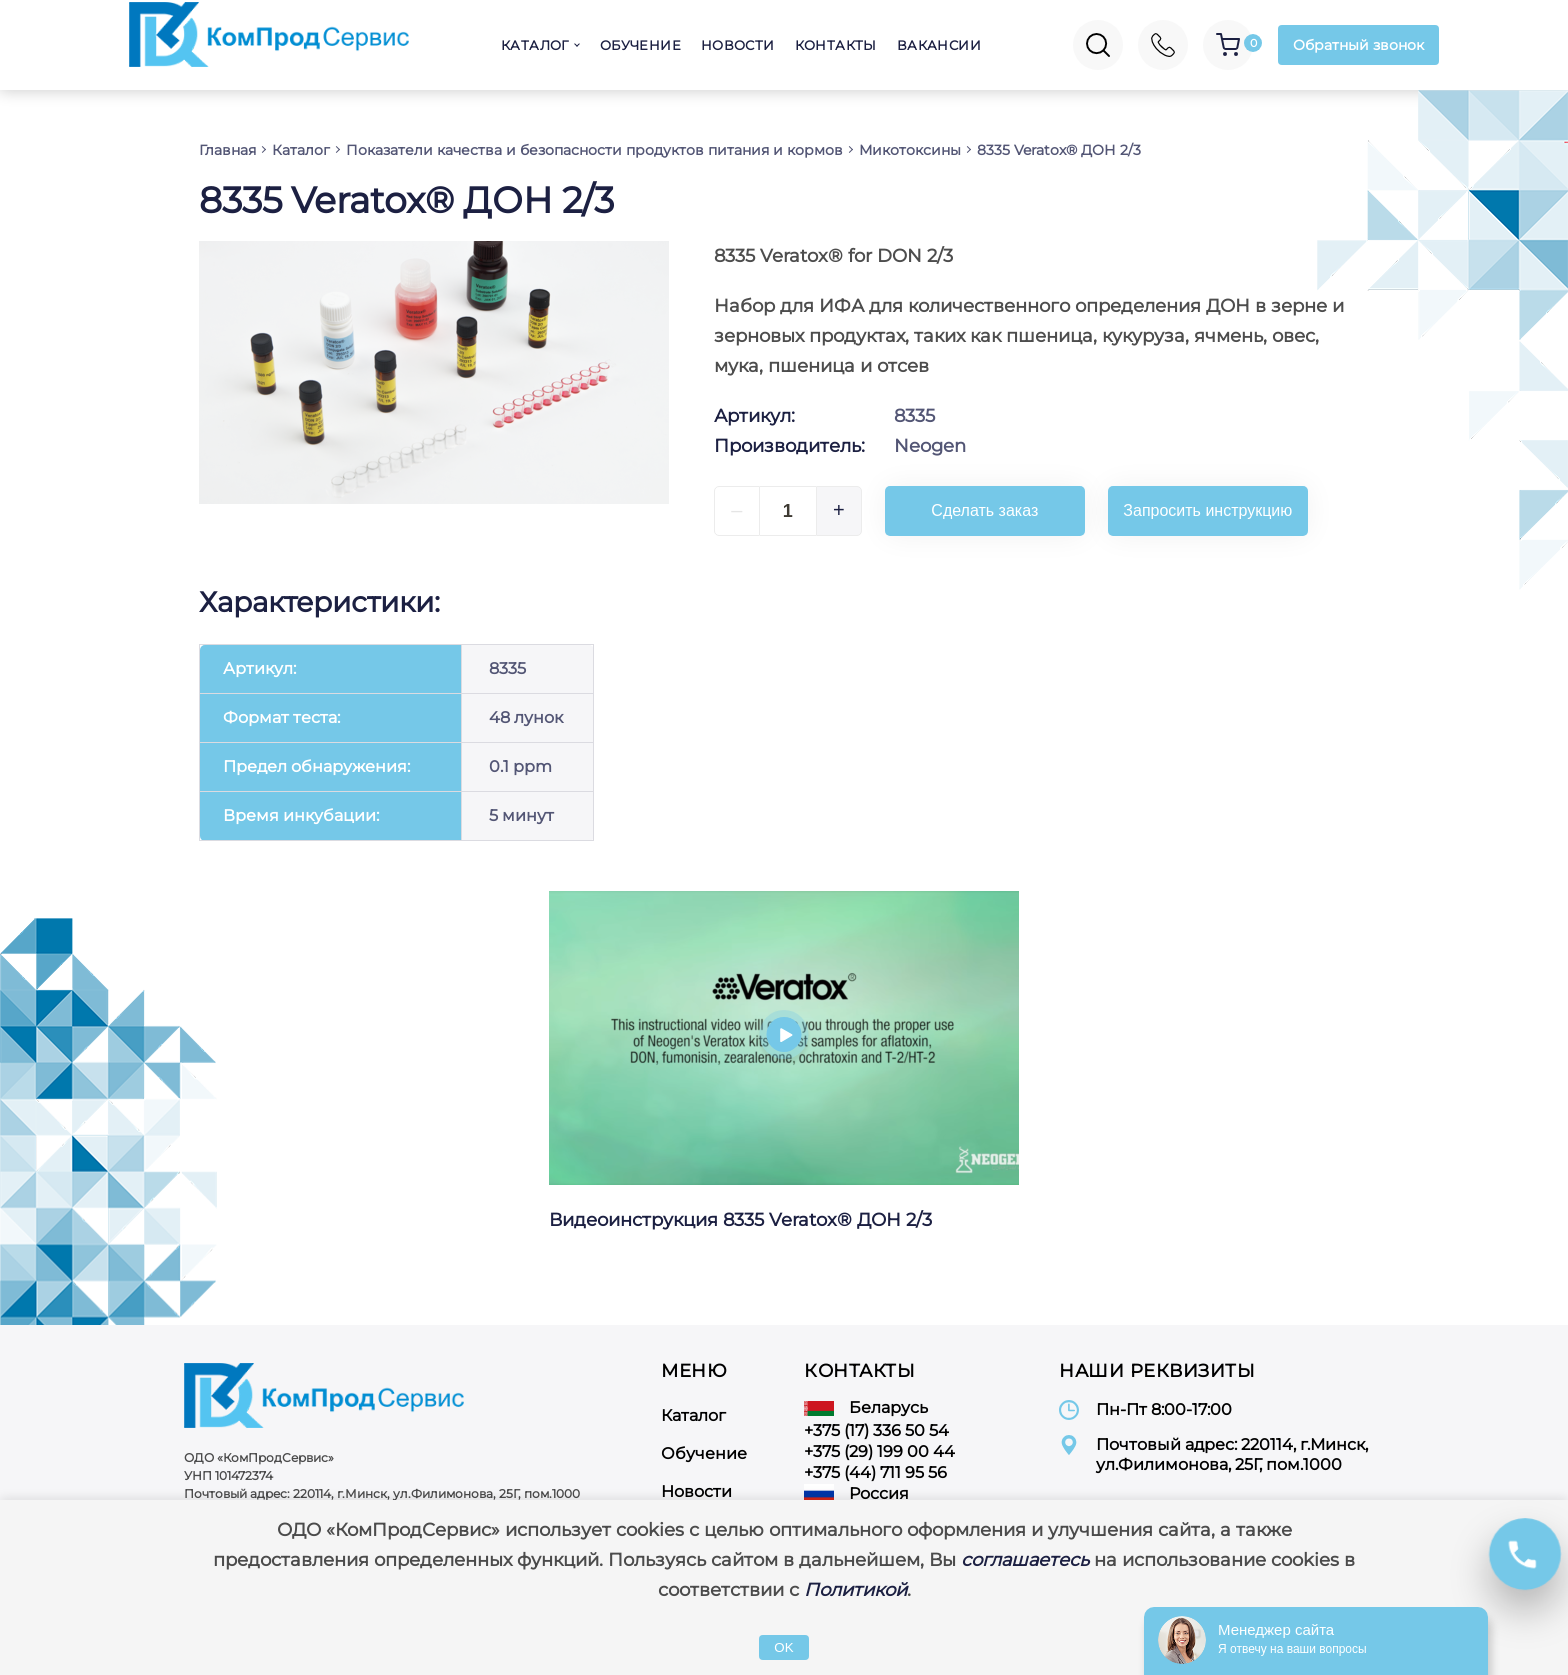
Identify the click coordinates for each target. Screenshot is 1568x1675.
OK (783, 1647)
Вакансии (939, 45)
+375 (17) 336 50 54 (876, 1430)
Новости (738, 45)
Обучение (640, 45)
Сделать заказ (984, 510)
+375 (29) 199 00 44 (879, 1451)
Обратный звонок (1358, 45)
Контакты (836, 45)
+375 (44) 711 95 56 (875, 1472)
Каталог (535, 45)
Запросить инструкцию (1207, 510)
